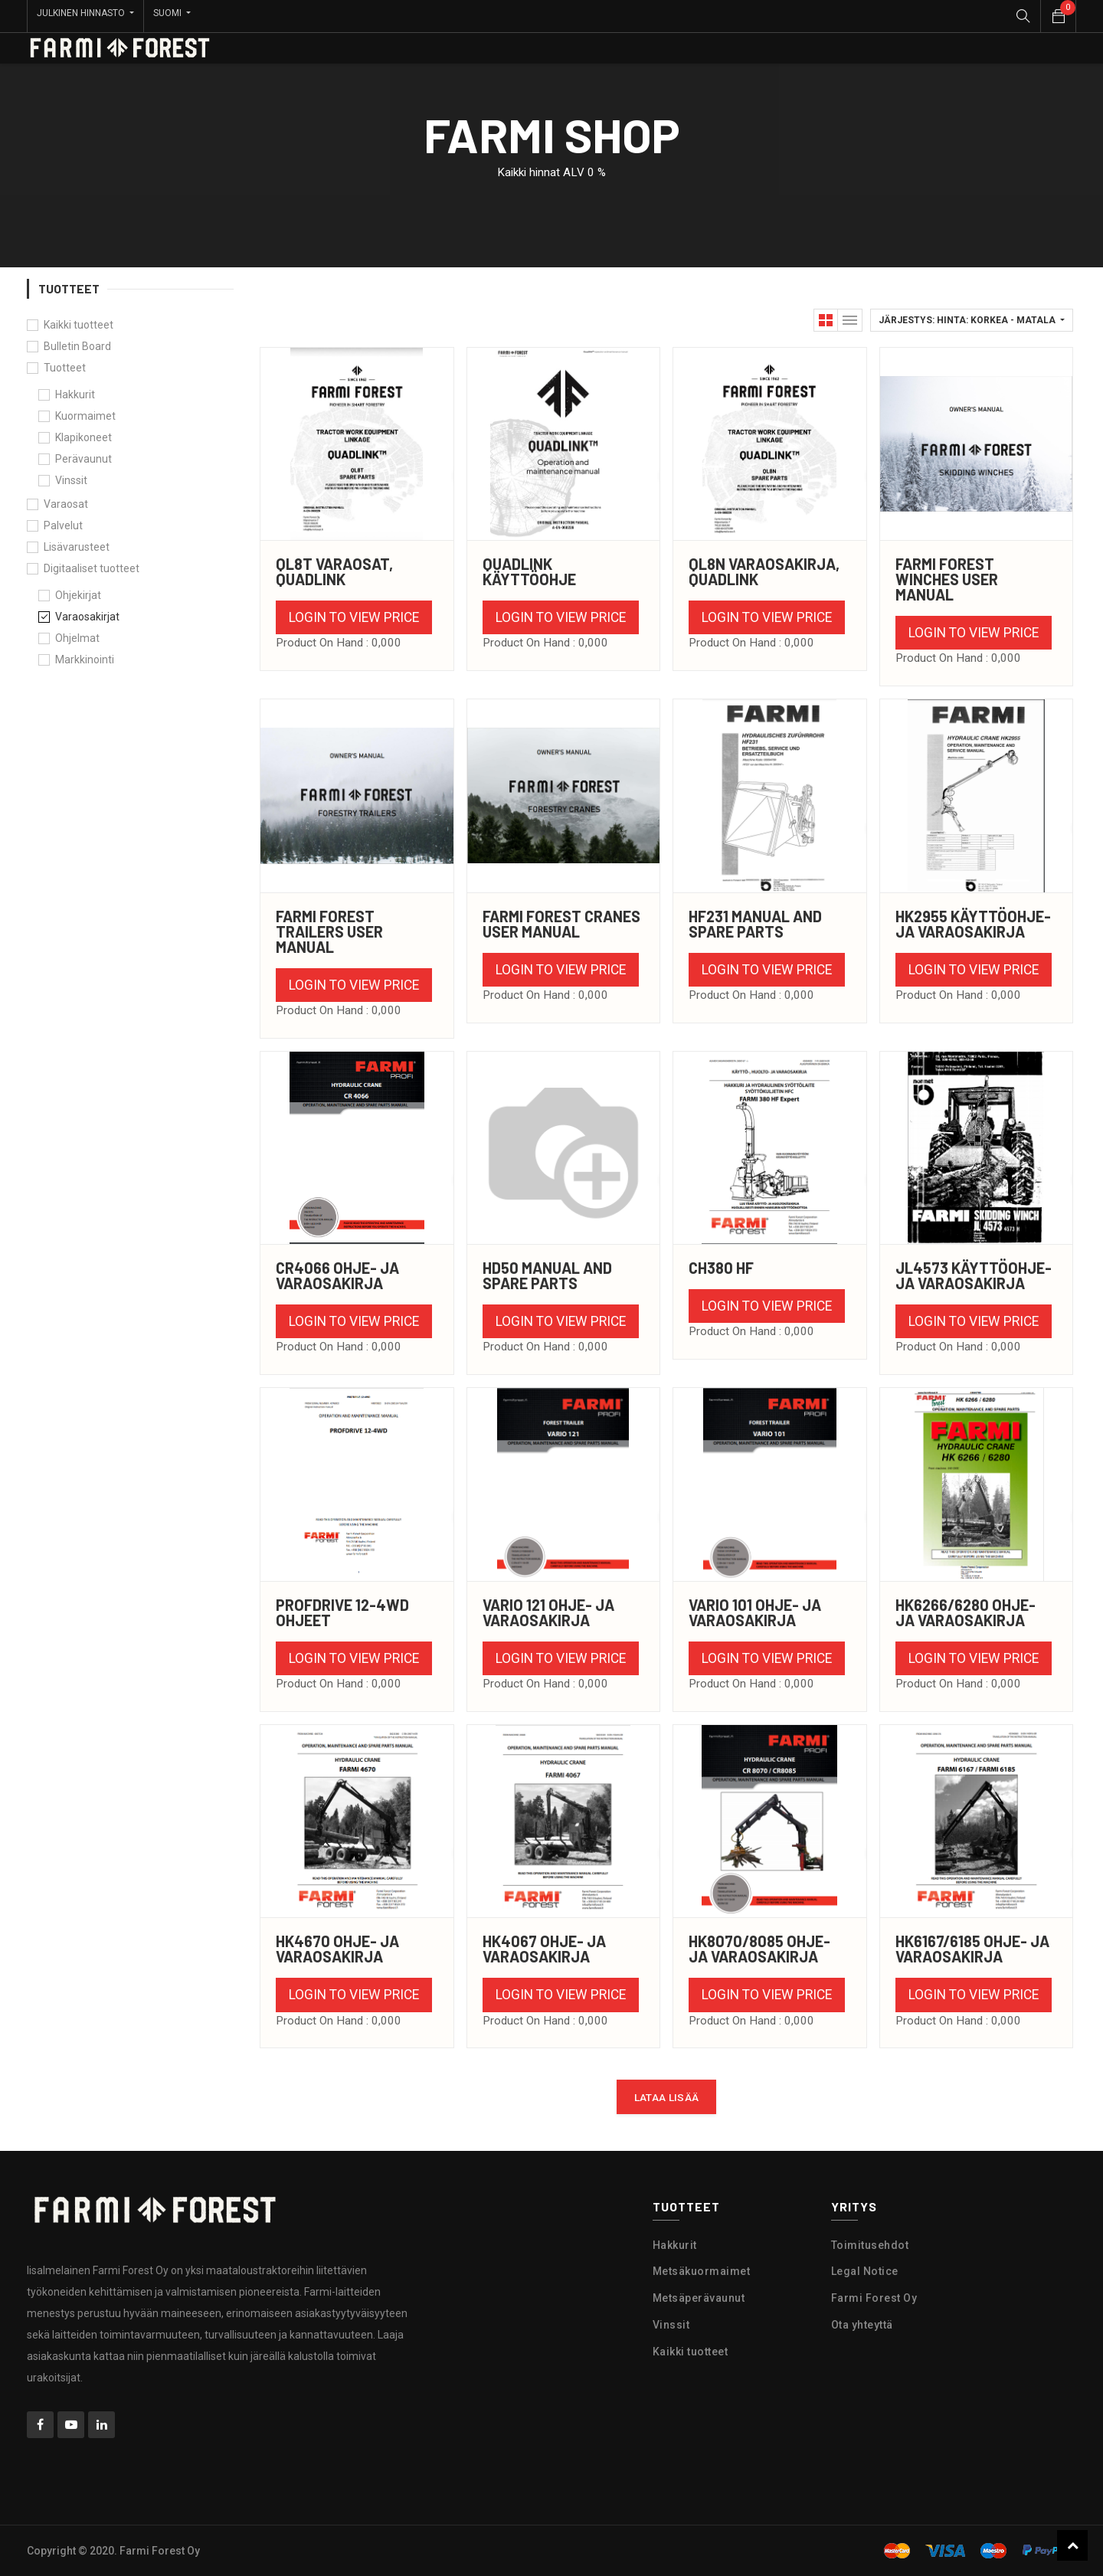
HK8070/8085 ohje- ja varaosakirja (759, 1949)
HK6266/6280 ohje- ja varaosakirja (965, 1612)
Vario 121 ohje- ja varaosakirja (548, 1612)
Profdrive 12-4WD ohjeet (342, 1612)
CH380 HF (721, 1268)
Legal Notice (864, 2271)
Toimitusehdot (870, 2245)
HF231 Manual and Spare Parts (755, 924)
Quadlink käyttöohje (529, 571)
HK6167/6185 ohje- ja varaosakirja (972, 1949)
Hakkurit (675, 2245)
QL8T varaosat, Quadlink (334, 571)
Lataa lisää (666, 2097)
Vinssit (671, 2325)
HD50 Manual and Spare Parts (547, 1275)
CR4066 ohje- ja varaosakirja (337, 1275)
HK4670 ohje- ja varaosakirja (337, 1949)
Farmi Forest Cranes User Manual (561, 924)
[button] (971, 320)
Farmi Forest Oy (874, 2298)
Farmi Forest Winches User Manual (946, 579)
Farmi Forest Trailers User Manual (329, 931)
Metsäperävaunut (699, 2298)
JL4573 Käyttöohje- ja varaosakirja (973, 1275)
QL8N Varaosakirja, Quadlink (764, 571)
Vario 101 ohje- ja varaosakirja (755, 1612)
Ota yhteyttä (862, 2325)
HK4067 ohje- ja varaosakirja (544, 1949)
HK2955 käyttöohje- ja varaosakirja (973, 924)
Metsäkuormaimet (702, 2271)
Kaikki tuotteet (78, 325)
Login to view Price (354, 617)
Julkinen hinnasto (82, 13)
